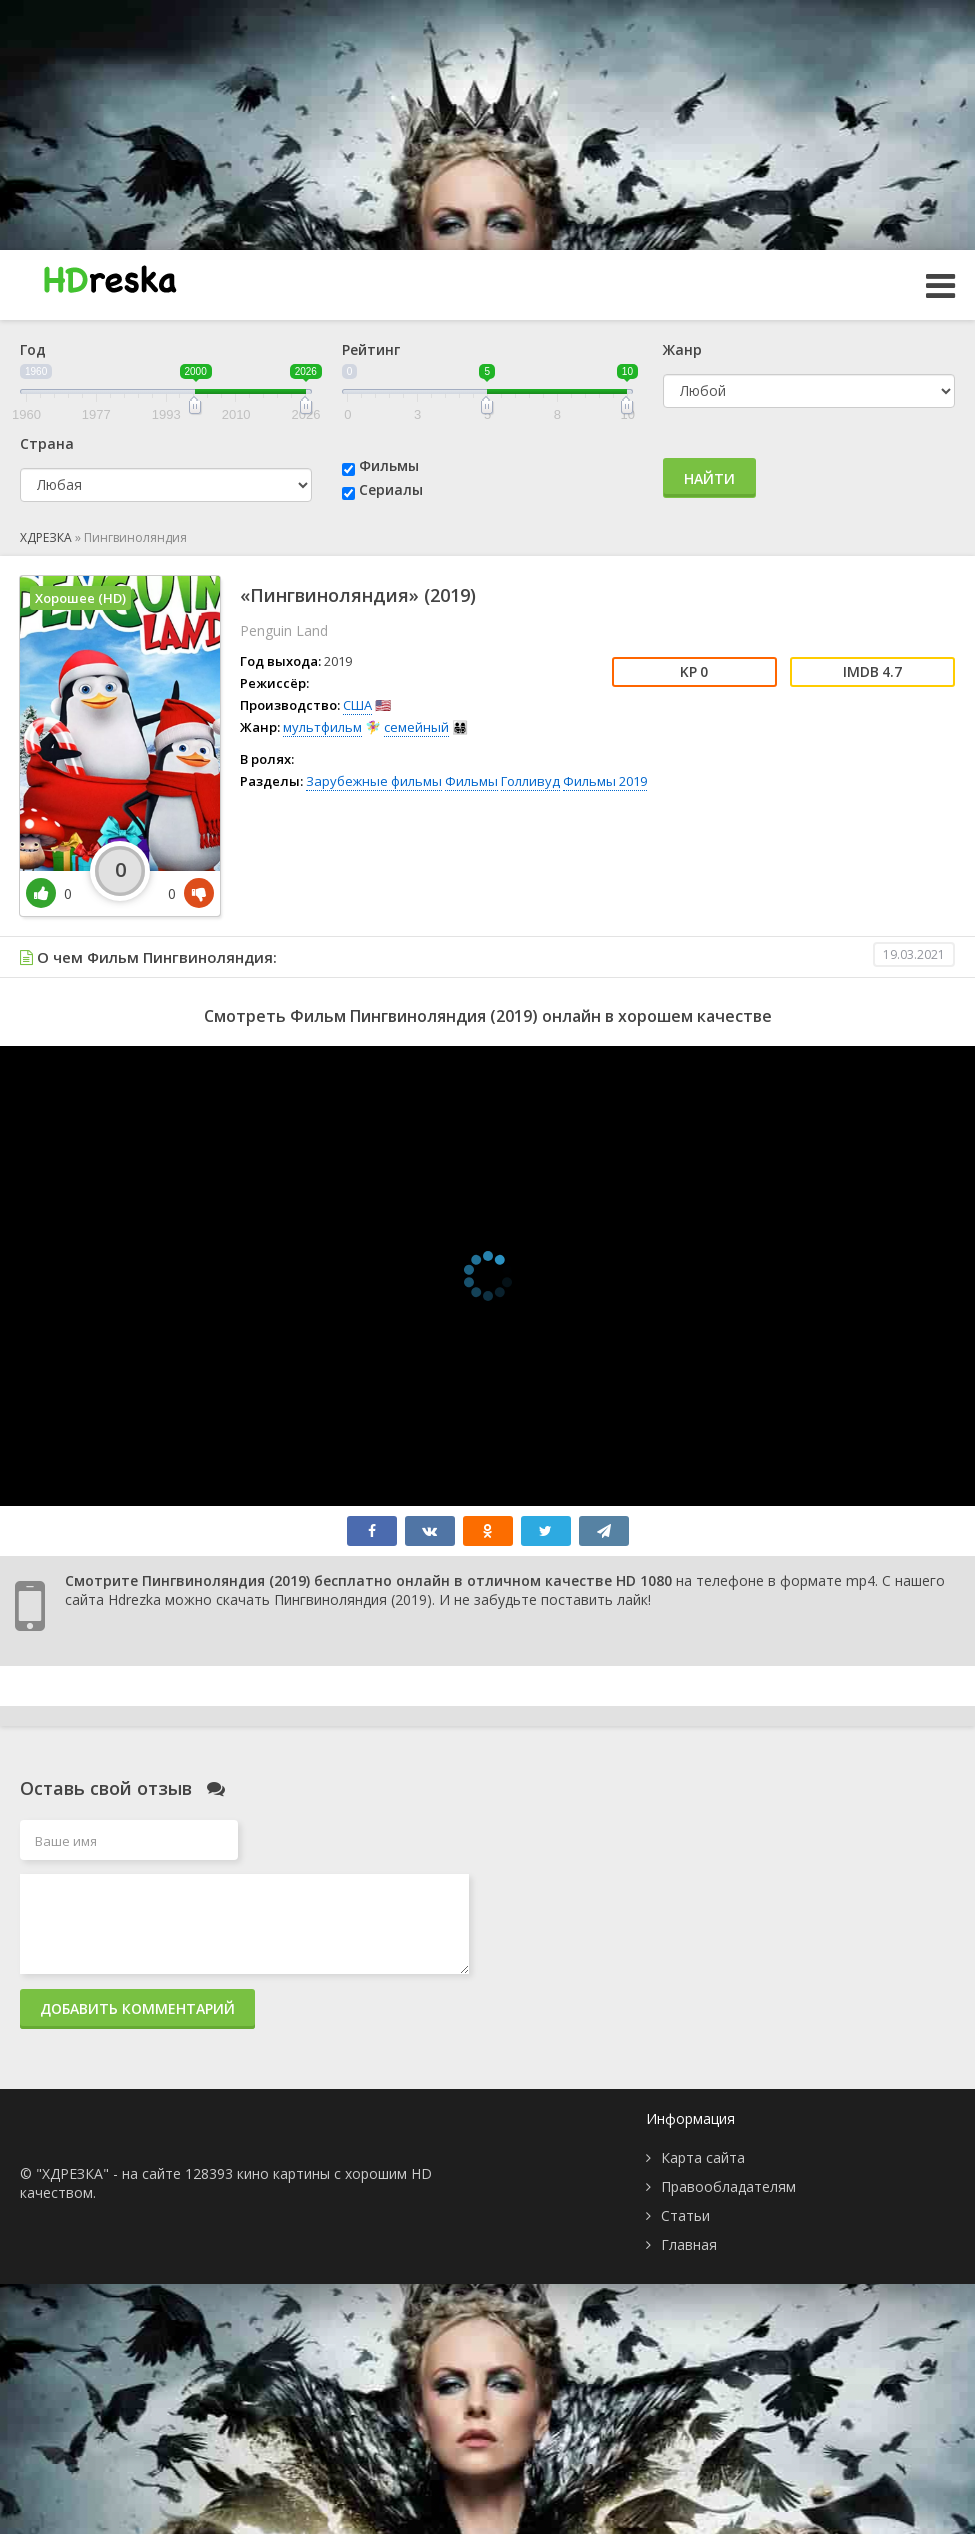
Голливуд (530, 781)
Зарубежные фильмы (374, 781)
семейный (416, 727)
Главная (689, 2244)
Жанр (682, 349)
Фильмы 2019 (605, 781)
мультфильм (322, 727)
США (357, 705)
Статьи (685, 2215)
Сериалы (391, 489)
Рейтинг (371, 349)
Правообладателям (728, 2186)
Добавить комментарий (137, 2008)
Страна (47, 443)
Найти (709, 478)
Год (33, 349)
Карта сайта (703, 2157)
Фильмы (389, 465)
